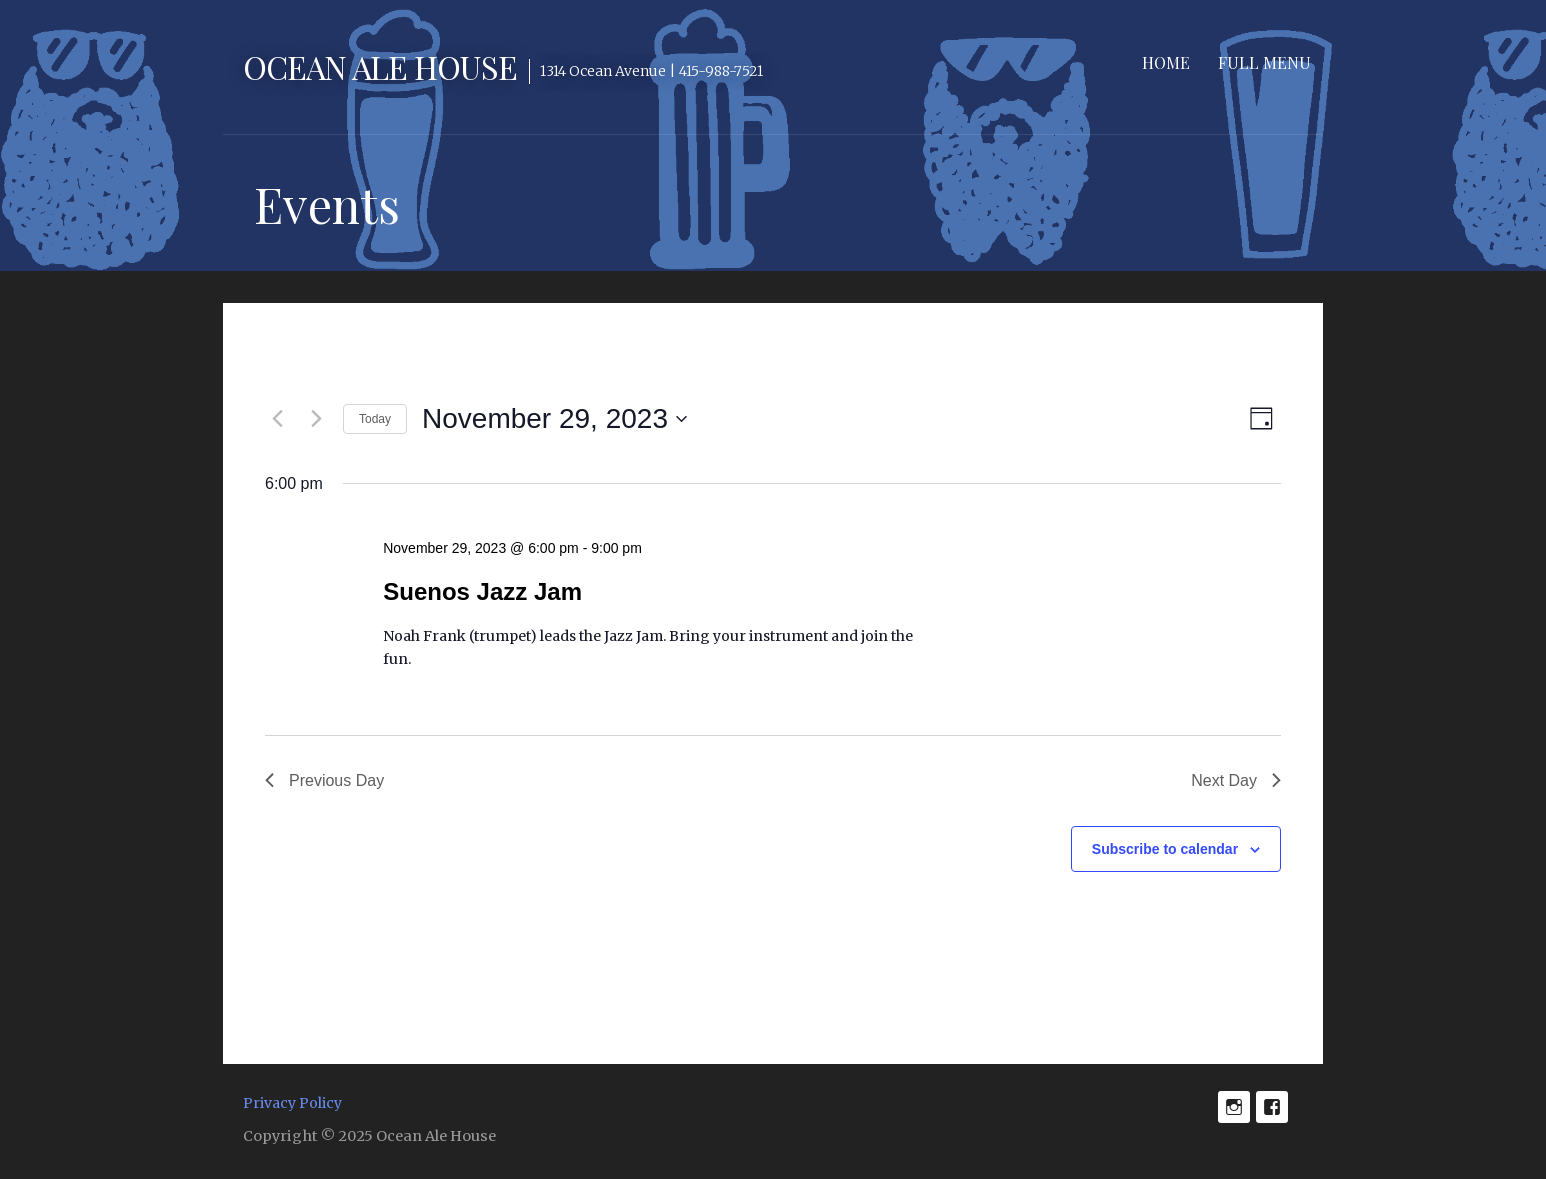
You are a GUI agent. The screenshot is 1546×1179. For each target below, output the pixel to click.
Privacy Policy (292, 1103)
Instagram (1234, 1107)
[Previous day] (277, 419)
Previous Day (324, 780)
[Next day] (316, 419)
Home (1166, 62)
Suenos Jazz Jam (482, 591)
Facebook (1272, 1107)
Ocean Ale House (380, 66)
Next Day (1236, 780)
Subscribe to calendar (1165, 849)
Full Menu (1264, 62)
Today (375, 419)
